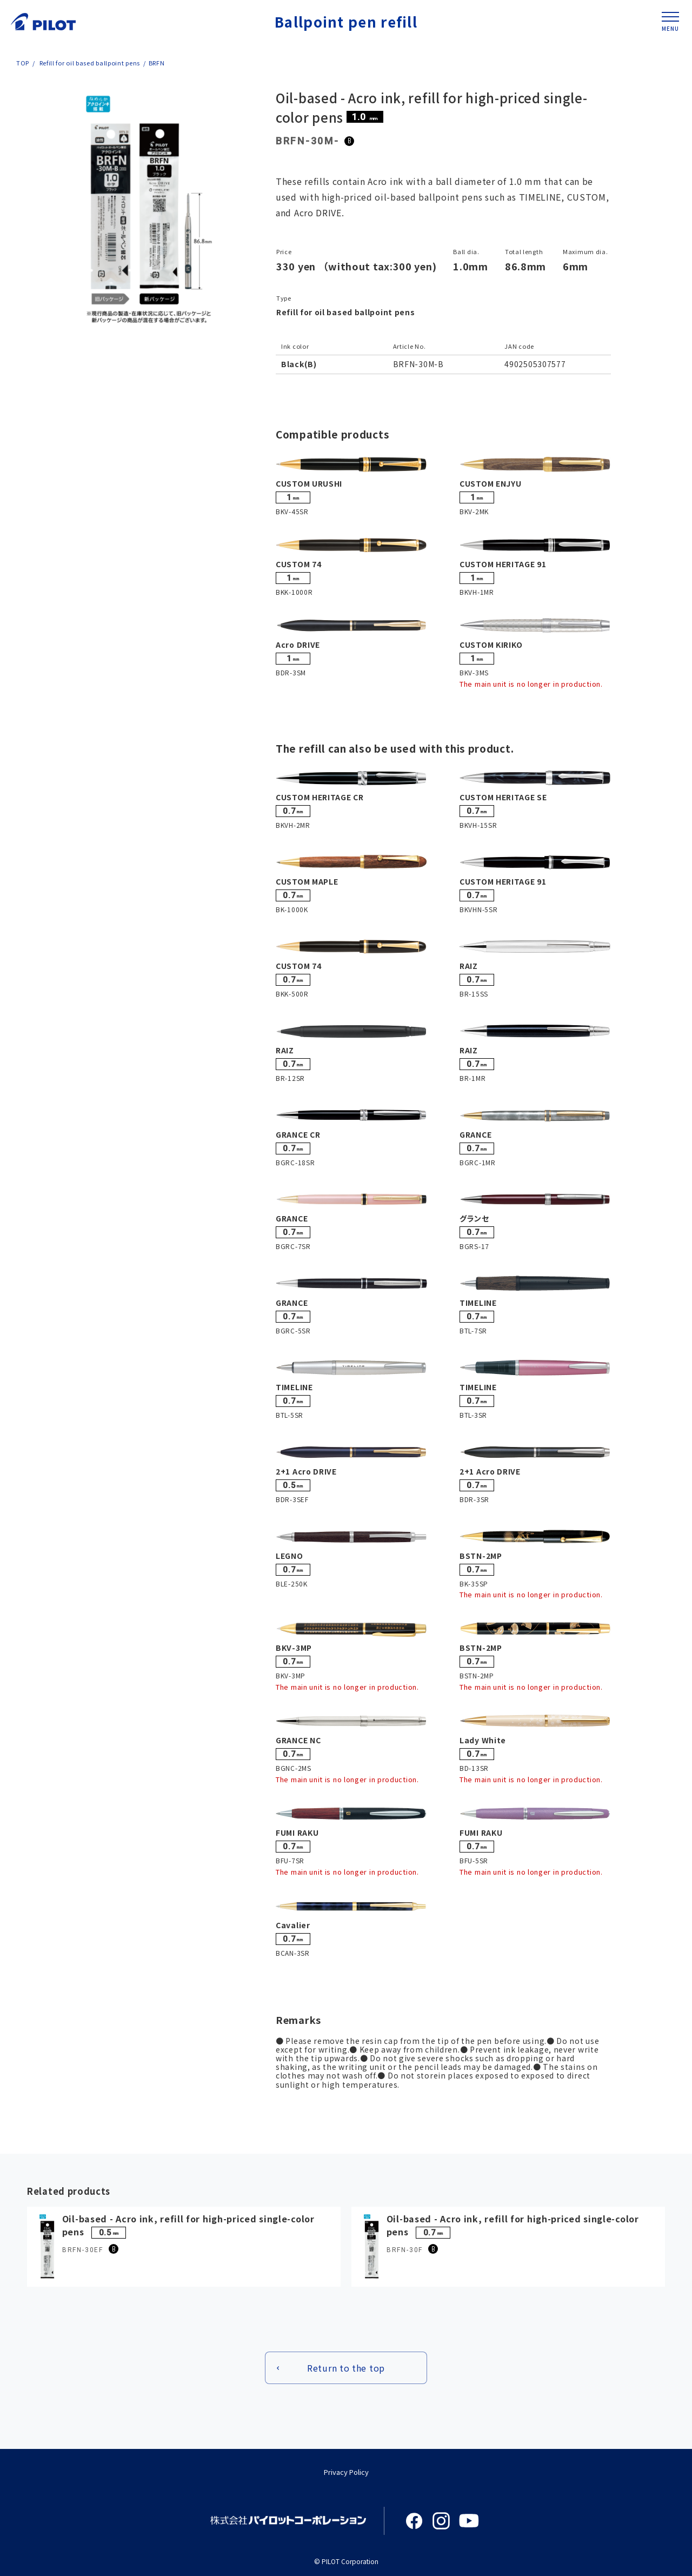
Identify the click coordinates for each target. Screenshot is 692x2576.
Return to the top (346, 2367)
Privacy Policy (346, 2472)
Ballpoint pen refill (346, 21)
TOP (22, 62)
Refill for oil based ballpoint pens (89, 62)
